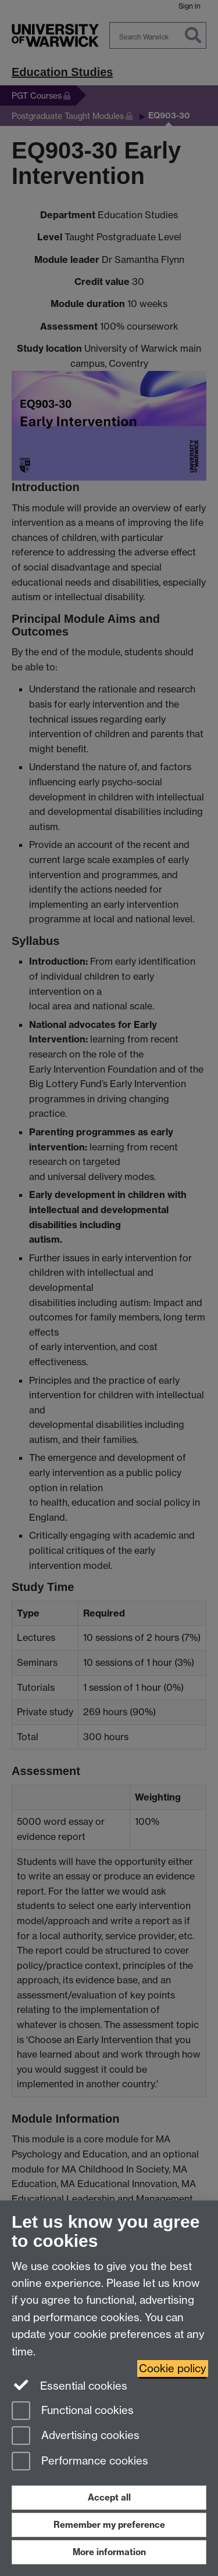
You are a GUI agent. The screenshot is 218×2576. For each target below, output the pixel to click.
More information (109, 2551)
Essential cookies (69, 2385)
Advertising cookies (76, 2436)
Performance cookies (80, 2462)
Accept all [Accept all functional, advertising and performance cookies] (109, 2497)
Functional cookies (73, 2411)
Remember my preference (109, 2524)
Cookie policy (172, 2368)
